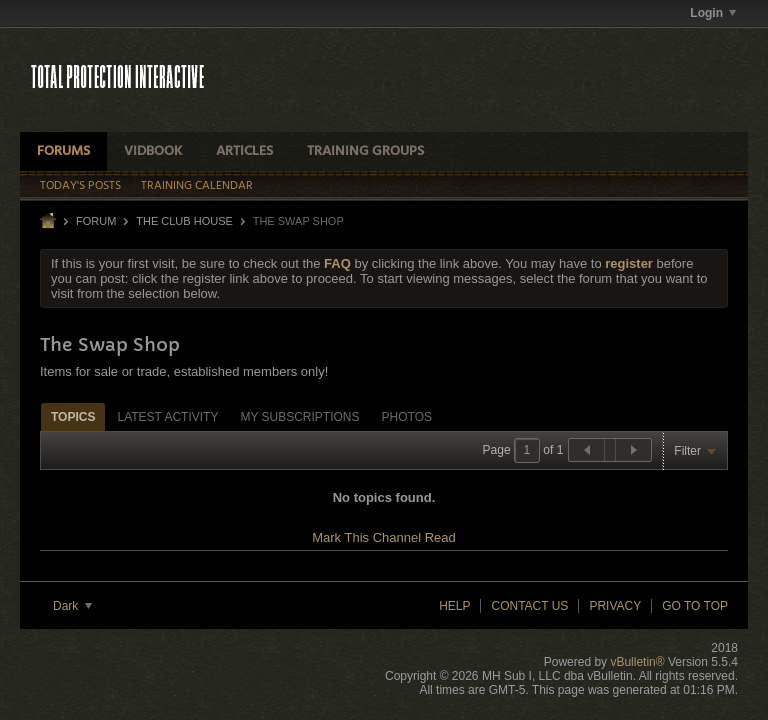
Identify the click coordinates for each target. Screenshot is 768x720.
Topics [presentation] (73, 417)
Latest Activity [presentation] (167, 417)
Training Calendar (197, 186)
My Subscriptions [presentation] (299, 417)
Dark (72, 606)
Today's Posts (80, 186)
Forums (63, 151)
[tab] (73, 416)
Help (454, 606)
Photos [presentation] (407, 417)
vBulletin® (637, 662)
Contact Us (529, 606)
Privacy (615, 606)
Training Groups (365, 151)
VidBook (153, 151)
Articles (244, 151)
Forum (96, 221)
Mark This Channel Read (384, 537)
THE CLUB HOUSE (184, 221)
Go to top (695, 606)
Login (713, 13)
